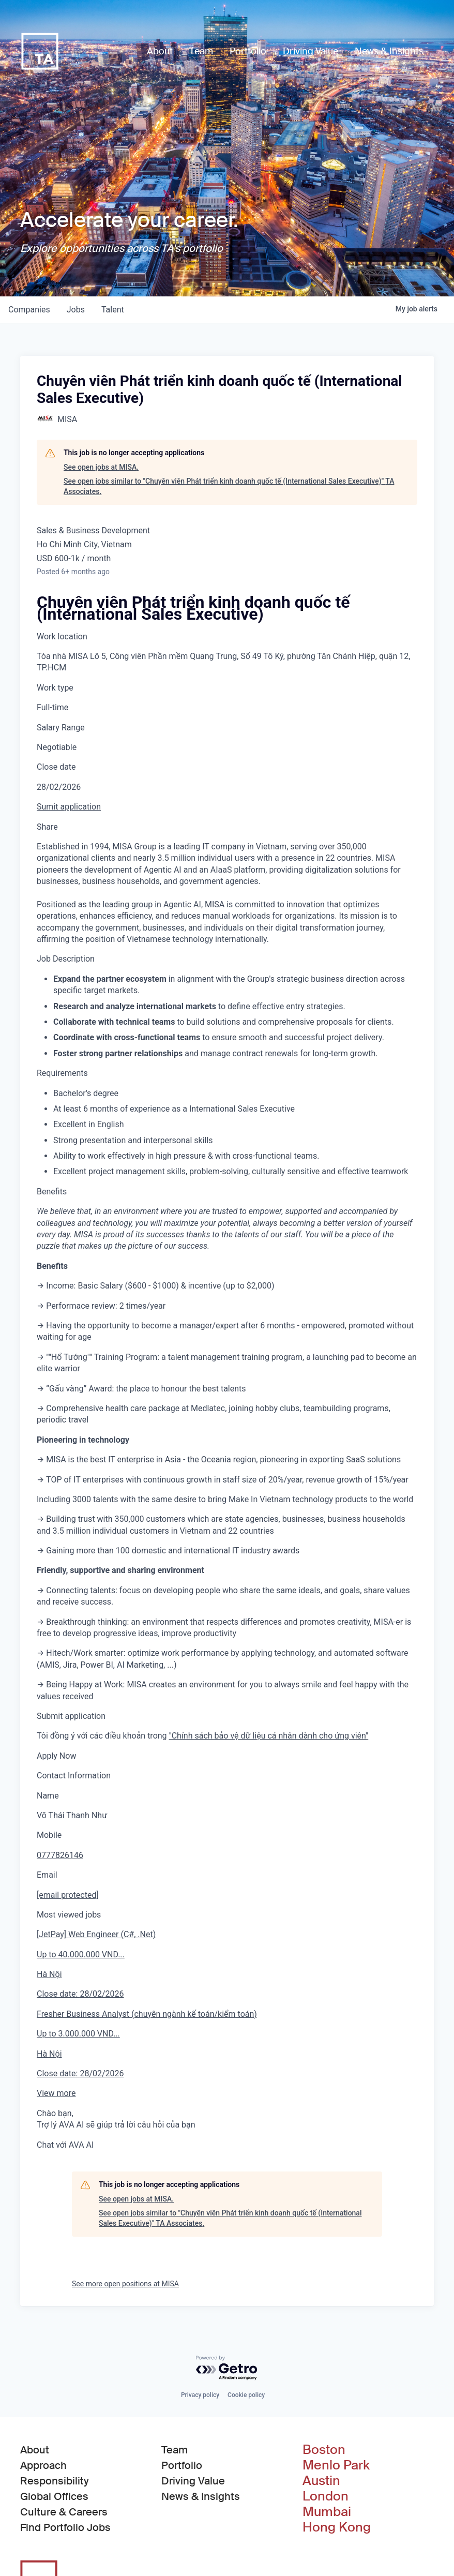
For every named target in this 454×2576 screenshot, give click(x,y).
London (325, 2496)
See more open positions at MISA (125, 2284)
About (34, 2450)
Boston (323, 2450)
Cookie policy (246, 2395)
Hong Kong (336, 2527)
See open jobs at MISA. (101, 467)
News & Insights (200, 2496)
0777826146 (60, 1855)
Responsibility (54, 2481)
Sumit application (69, 807)
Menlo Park (336, 2465)
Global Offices (54, 2496)
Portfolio (181, 2465)
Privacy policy (200, 2395)
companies (29, 309)
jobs (76, 309)
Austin (321, 2481)
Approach (43, 2465)
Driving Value (193, 2481)
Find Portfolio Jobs (65, 2527)
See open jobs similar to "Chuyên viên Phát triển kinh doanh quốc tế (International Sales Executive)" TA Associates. (229, 486)
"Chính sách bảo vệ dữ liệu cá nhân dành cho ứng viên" (269, 1736)
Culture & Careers (64, 2512)
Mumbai (326, 2512)
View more (56, 2093)
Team (174, 2450)
